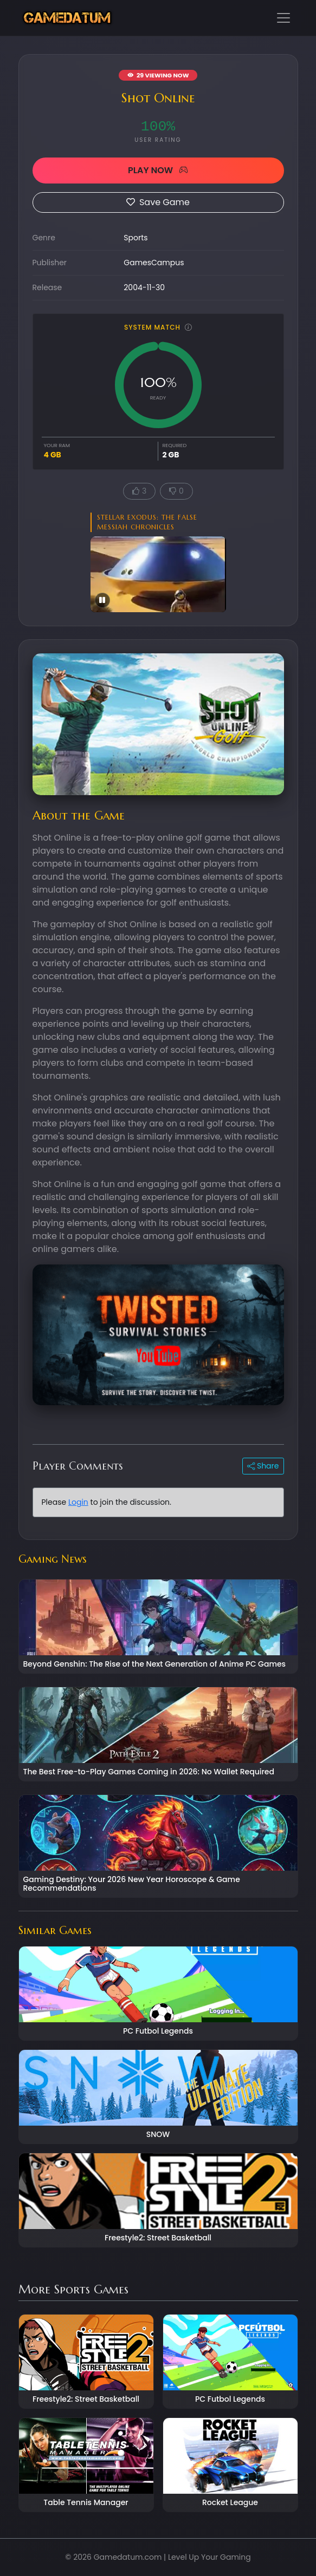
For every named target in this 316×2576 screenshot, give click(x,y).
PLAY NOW (158, 170)
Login (78, 1502)
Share (263, 1465)
